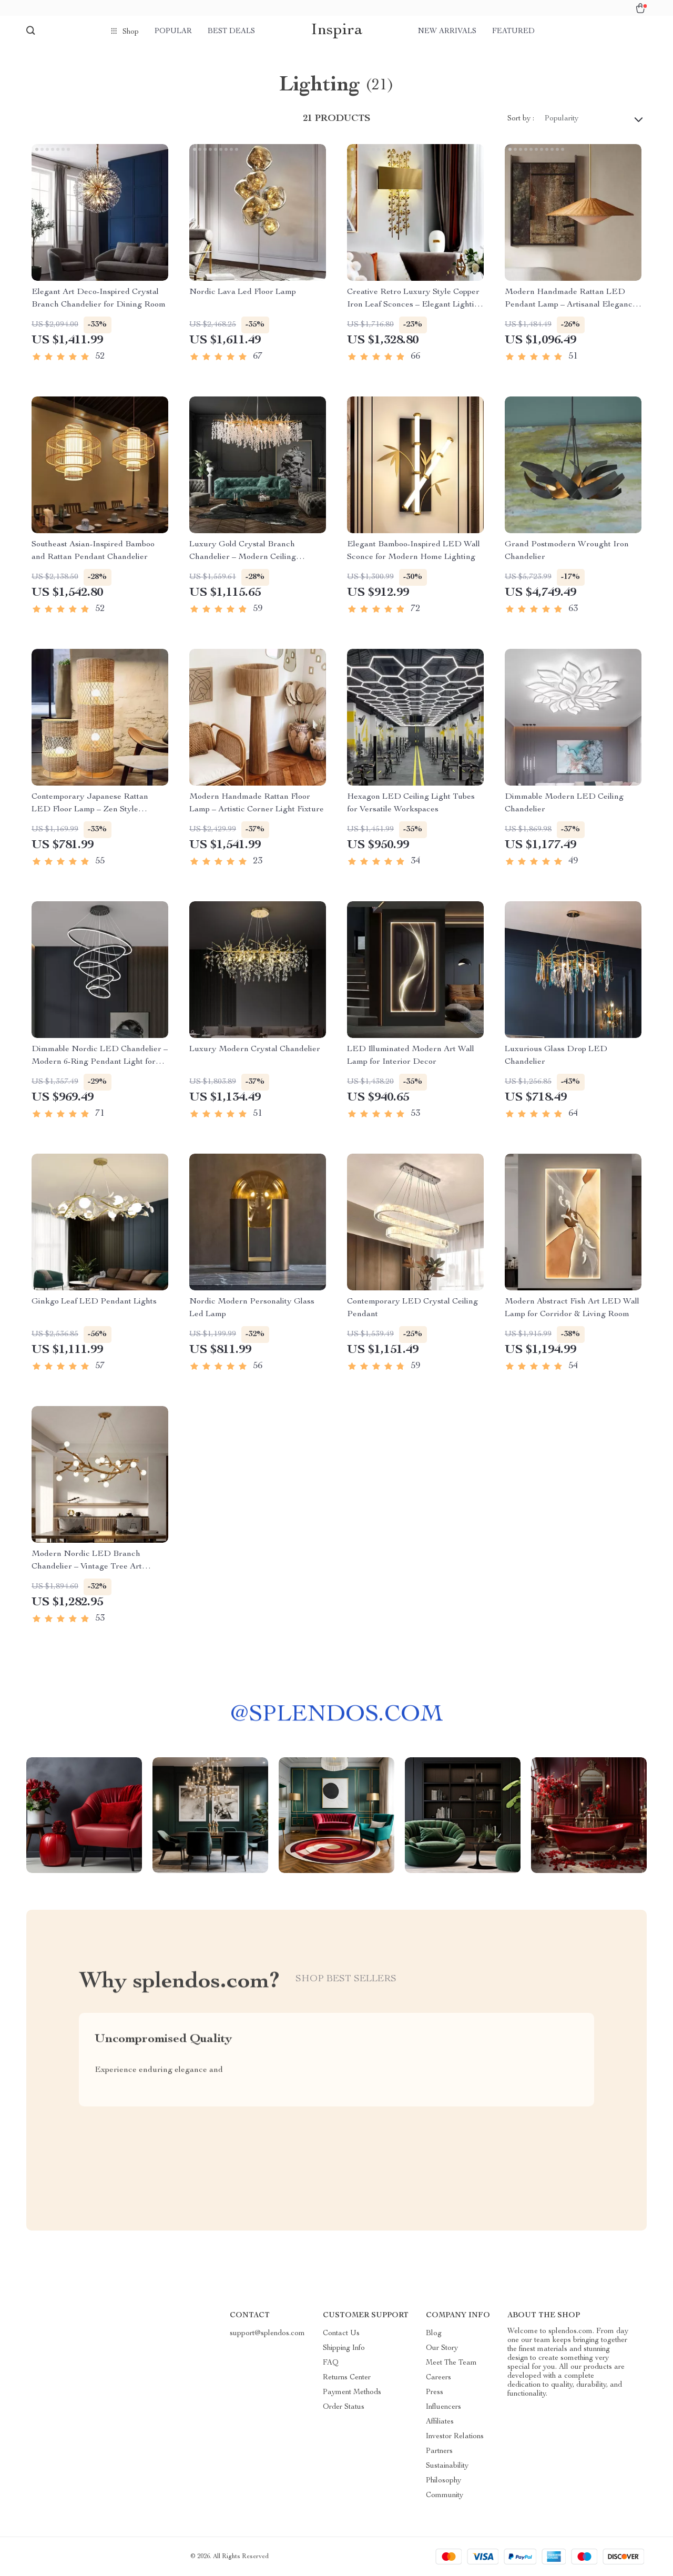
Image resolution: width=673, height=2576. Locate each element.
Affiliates (440, 2422)
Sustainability (447, 2466)
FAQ (331, 2363)
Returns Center (347, 2377)
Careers (438, 2377)
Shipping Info (344, 2348)
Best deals (231, 31)
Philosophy (443, 2481)
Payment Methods (352, 2392)
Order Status (343, 2407)
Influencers (443, 2407)
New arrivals (447, 31)
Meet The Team (451, 2363)
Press (434, 2392)
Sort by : (520, 119)
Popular (173, 31)
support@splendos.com (267, 2333)
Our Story (442, 2348)
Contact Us (341, 2333)
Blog (434, 2333)
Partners (439, 2451)
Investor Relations (455, 2436)
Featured (513, 31)
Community (444, 2495)
